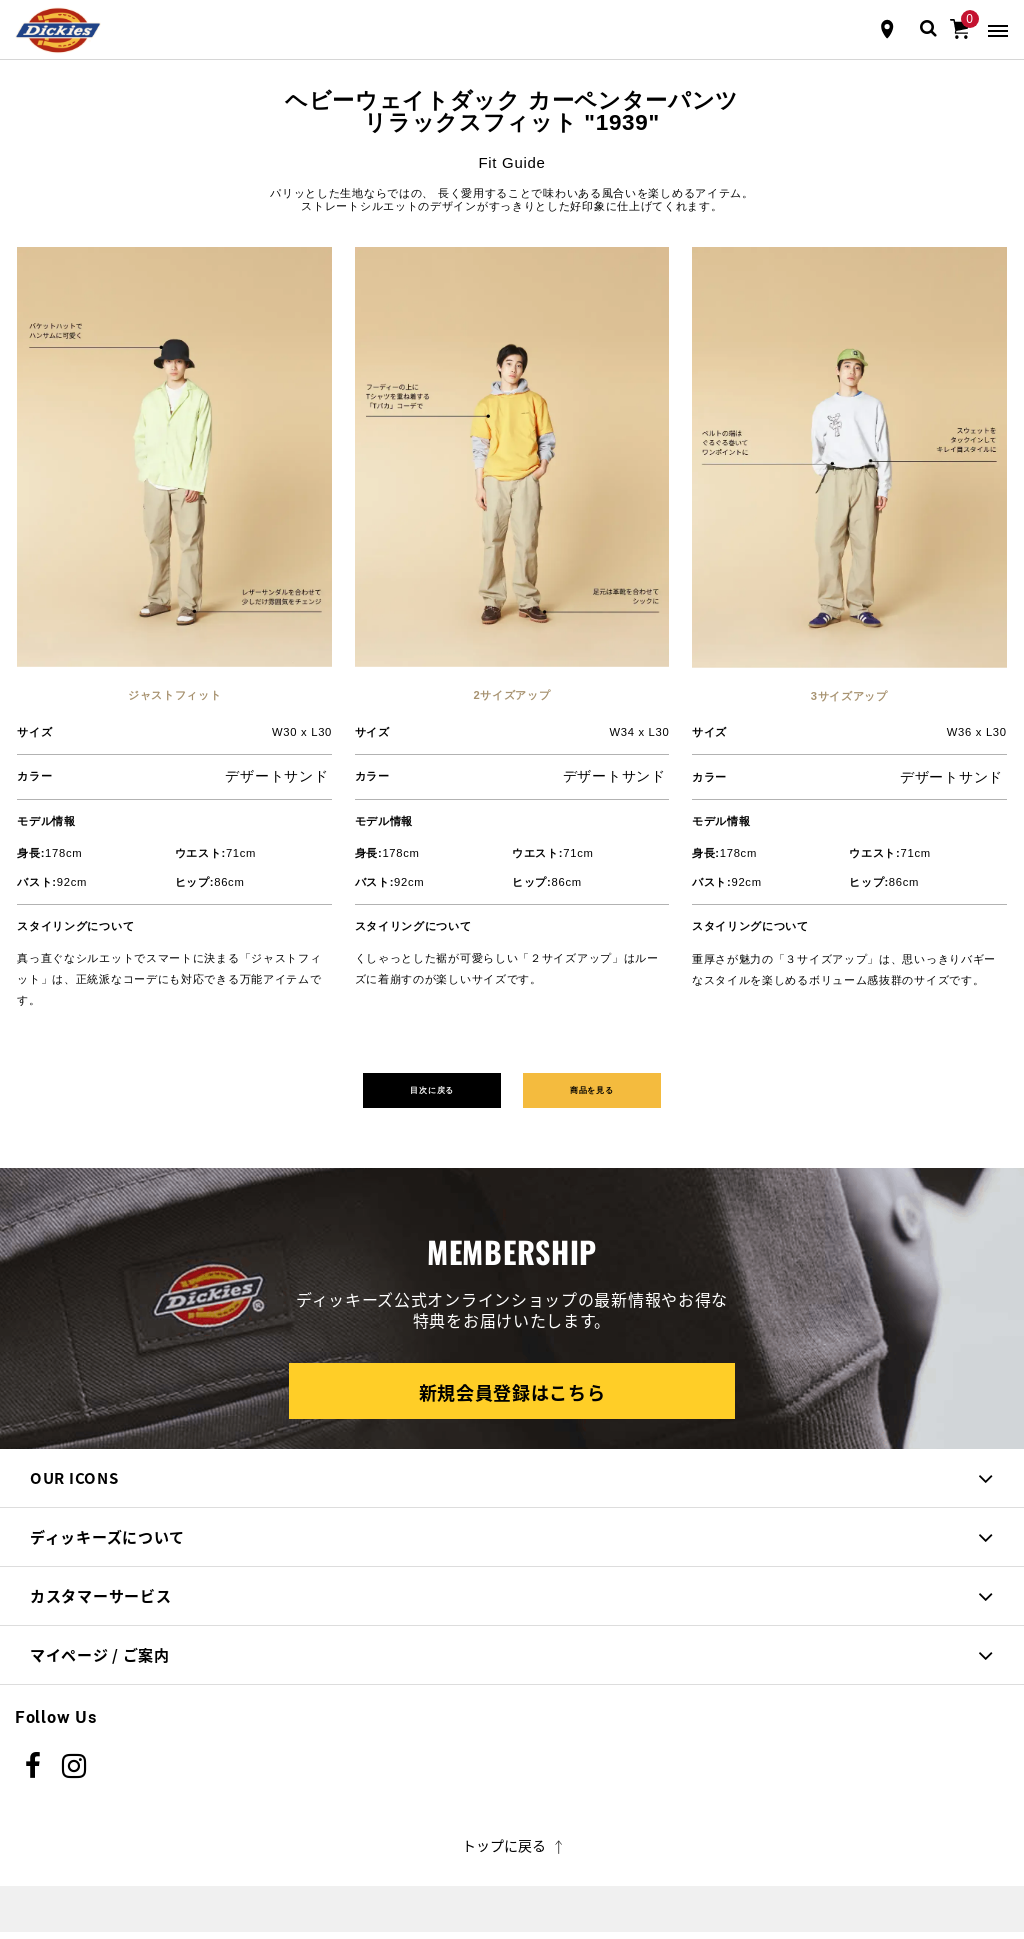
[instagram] (74, 1773)
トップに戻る (512, 1852)
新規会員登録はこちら (512, 1399)
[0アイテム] (960, 27)
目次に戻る (400, 1093)
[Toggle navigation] (998, 29)
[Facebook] (33, 1773)
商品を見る (623, 1093)
